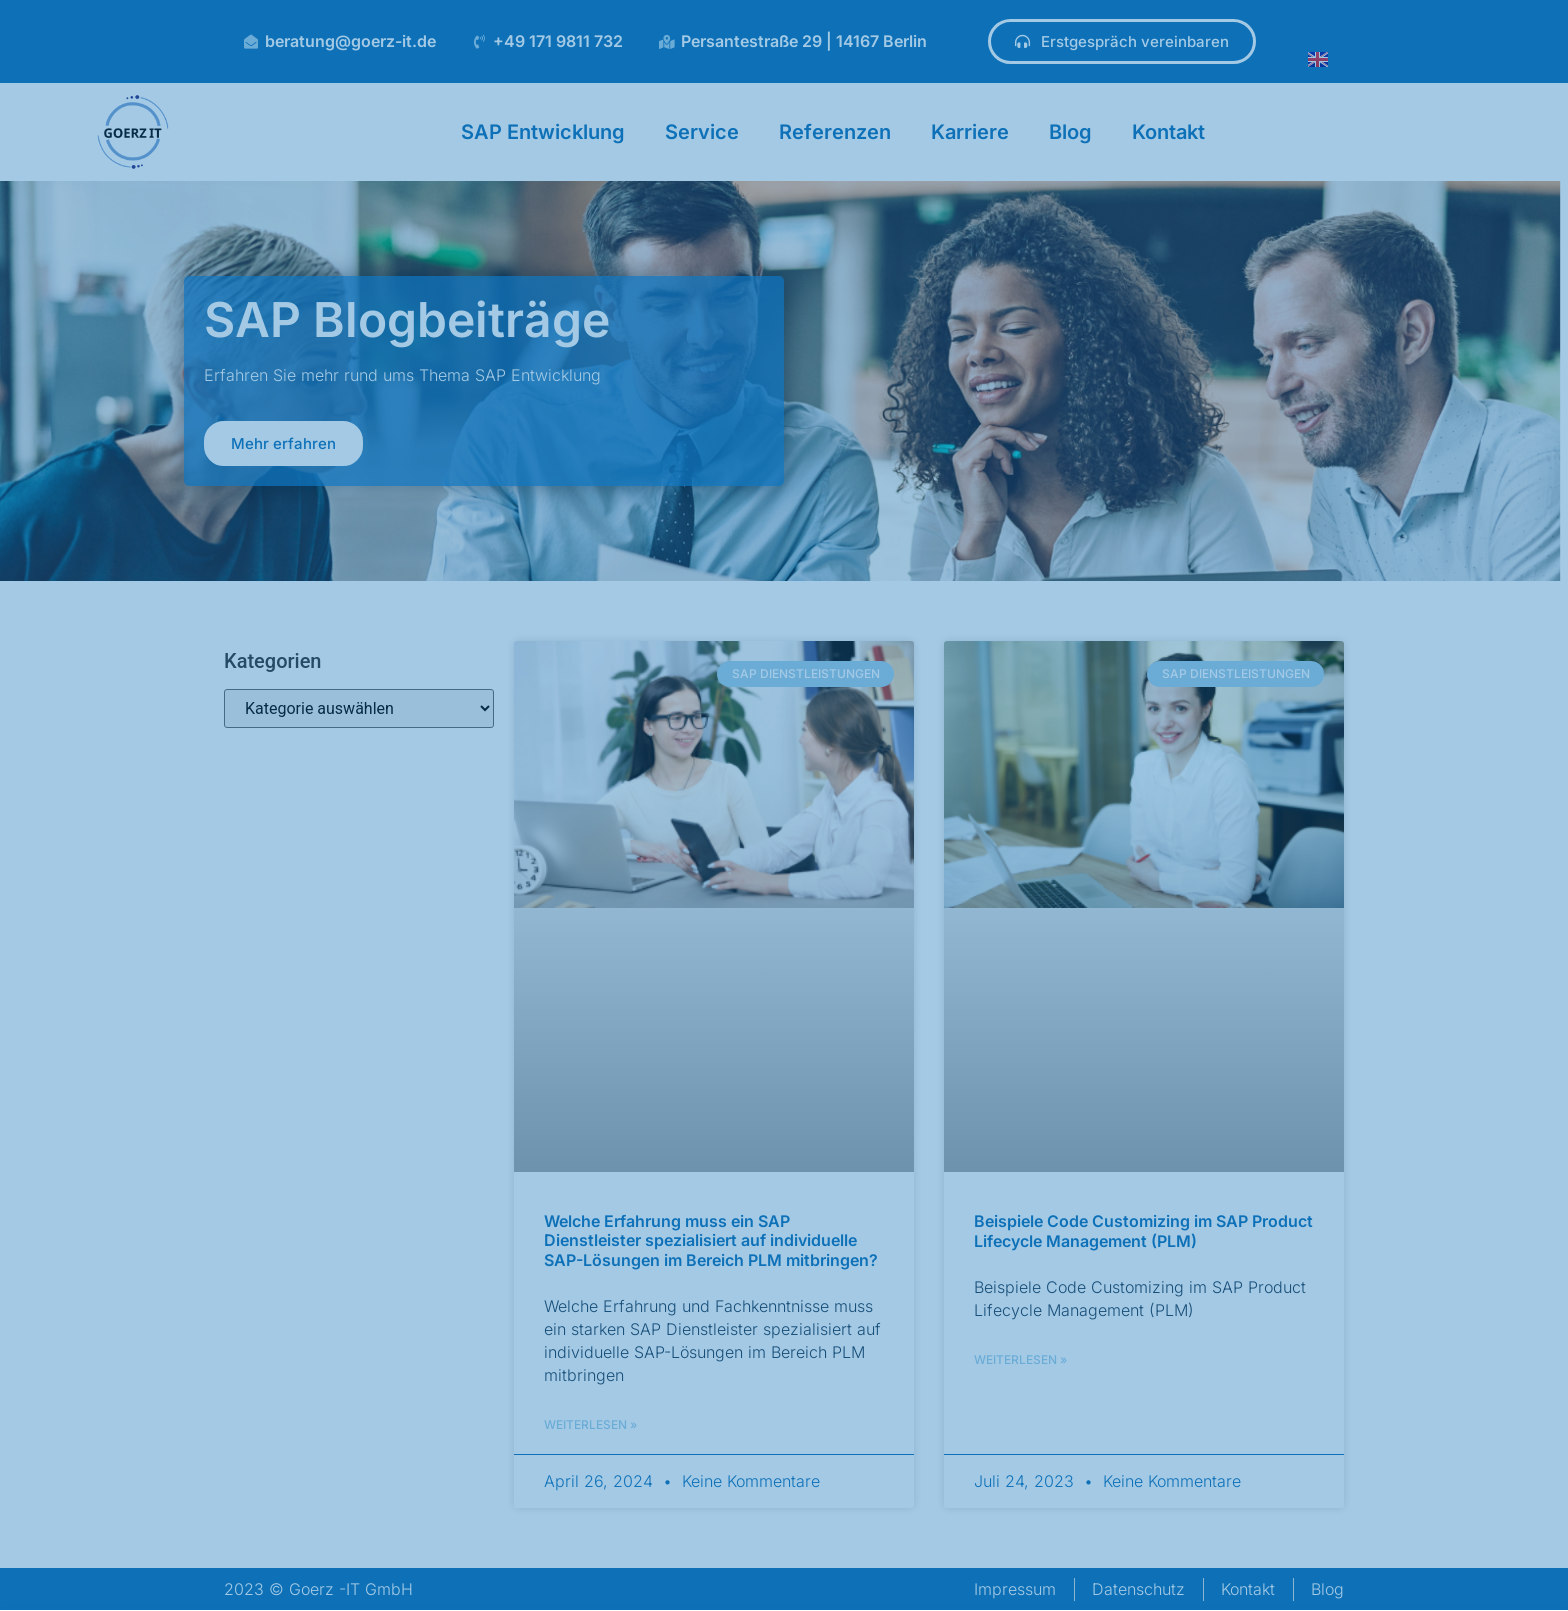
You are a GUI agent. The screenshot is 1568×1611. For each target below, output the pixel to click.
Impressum (673, 1583)
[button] (1146, 1401)
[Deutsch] (775, 1583)
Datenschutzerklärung (645, 1544)
